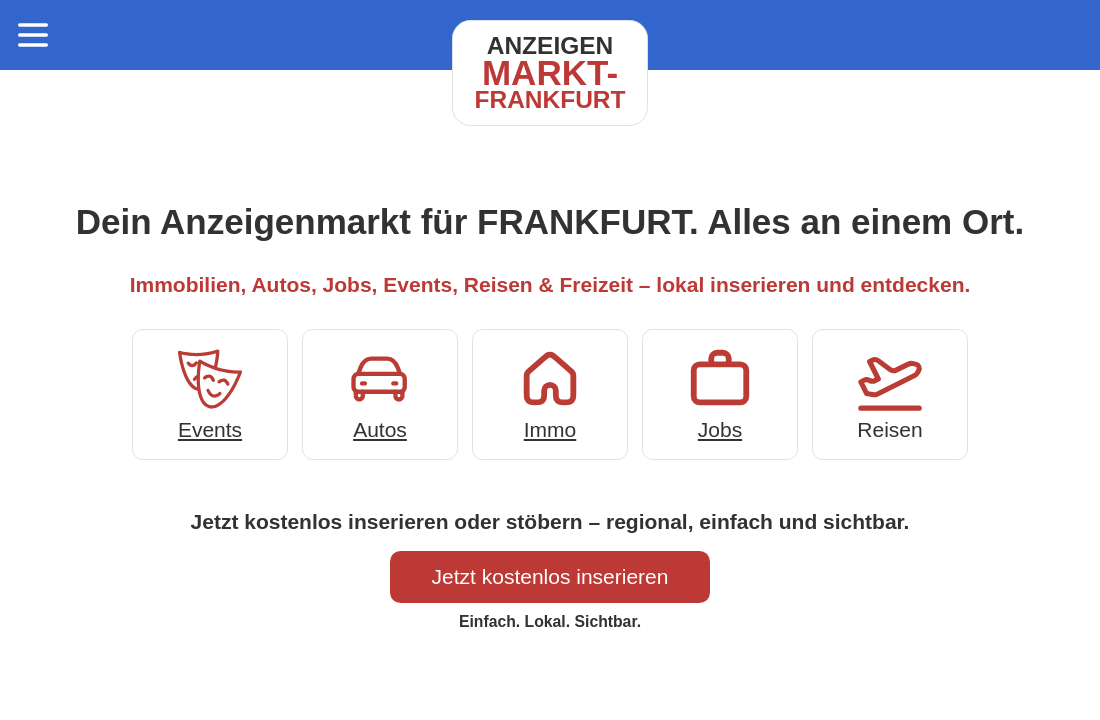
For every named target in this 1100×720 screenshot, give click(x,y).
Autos (380, 392)
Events (210, 392)
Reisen (890, 392)
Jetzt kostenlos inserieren (550, 576)
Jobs (720, 392)
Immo (550, 392)
